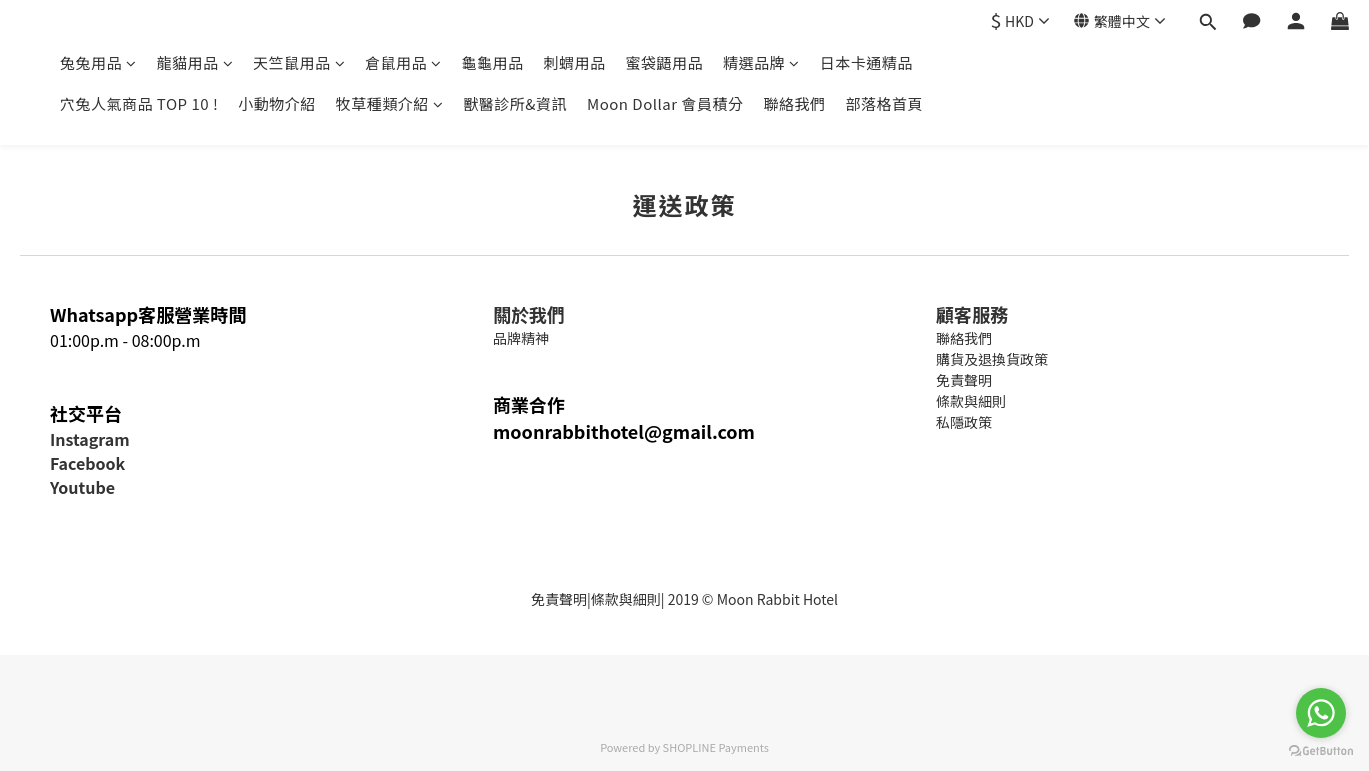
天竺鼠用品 (299, 62)
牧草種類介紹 (390, 103)
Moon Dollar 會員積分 (665, 103)
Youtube (82, 487)
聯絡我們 (794, 103)
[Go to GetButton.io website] (1321, 751)
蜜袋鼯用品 (665, 62)
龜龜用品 (493, 62)
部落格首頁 (884, 103)
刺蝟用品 (575, 62)
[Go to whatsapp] (1321, 713)
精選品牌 (761, 62)
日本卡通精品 (866, 62)
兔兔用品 (98, 62)
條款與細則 (626, 599)
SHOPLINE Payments (716, 747)
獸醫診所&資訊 (515, 103)
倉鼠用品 (403, 62)
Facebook (87, 463)
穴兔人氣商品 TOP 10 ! (139, 103)
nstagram (92, 439)
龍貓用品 (195, 62)
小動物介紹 (277, 103)
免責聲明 (559, 599)
